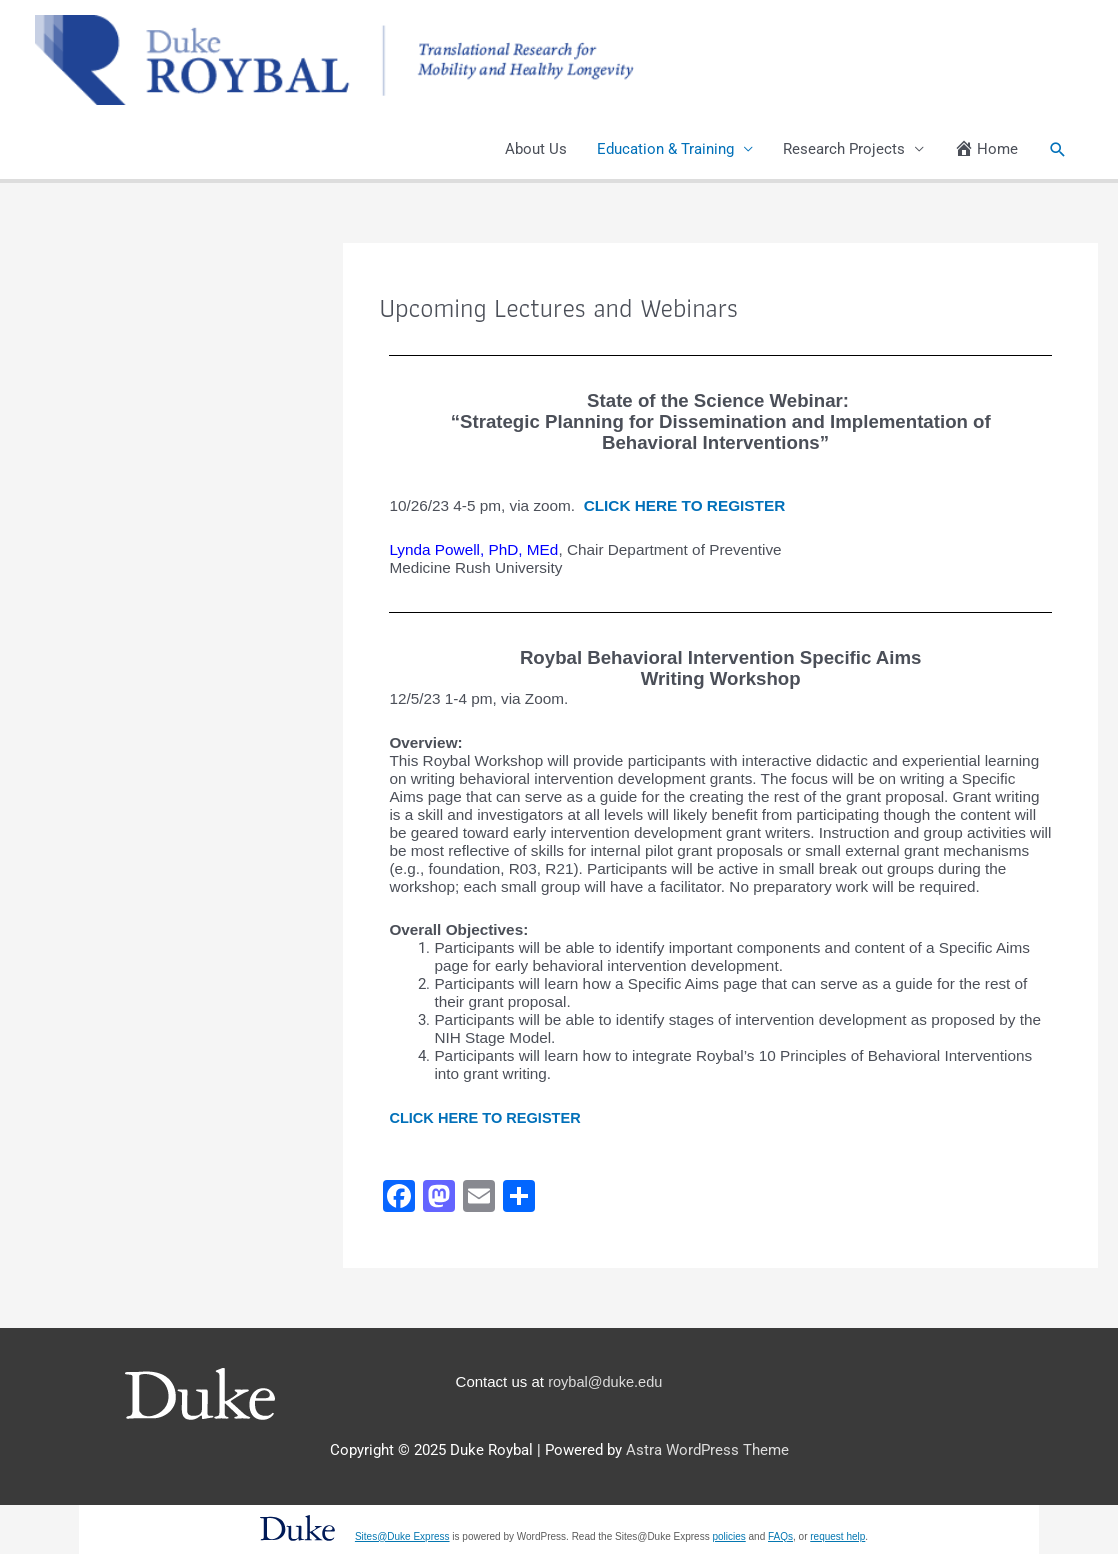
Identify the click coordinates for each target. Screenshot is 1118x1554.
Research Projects (844, 150)
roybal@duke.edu (605, 1381)
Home (986, 149)
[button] (1058, 150)
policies (728, 1536)
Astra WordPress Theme (707, 1451)
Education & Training (665, 150)
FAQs (780, 1536)
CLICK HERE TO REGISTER (685, 506)
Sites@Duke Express (402, 1536)
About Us (536, 150)
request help (837, 1536)
